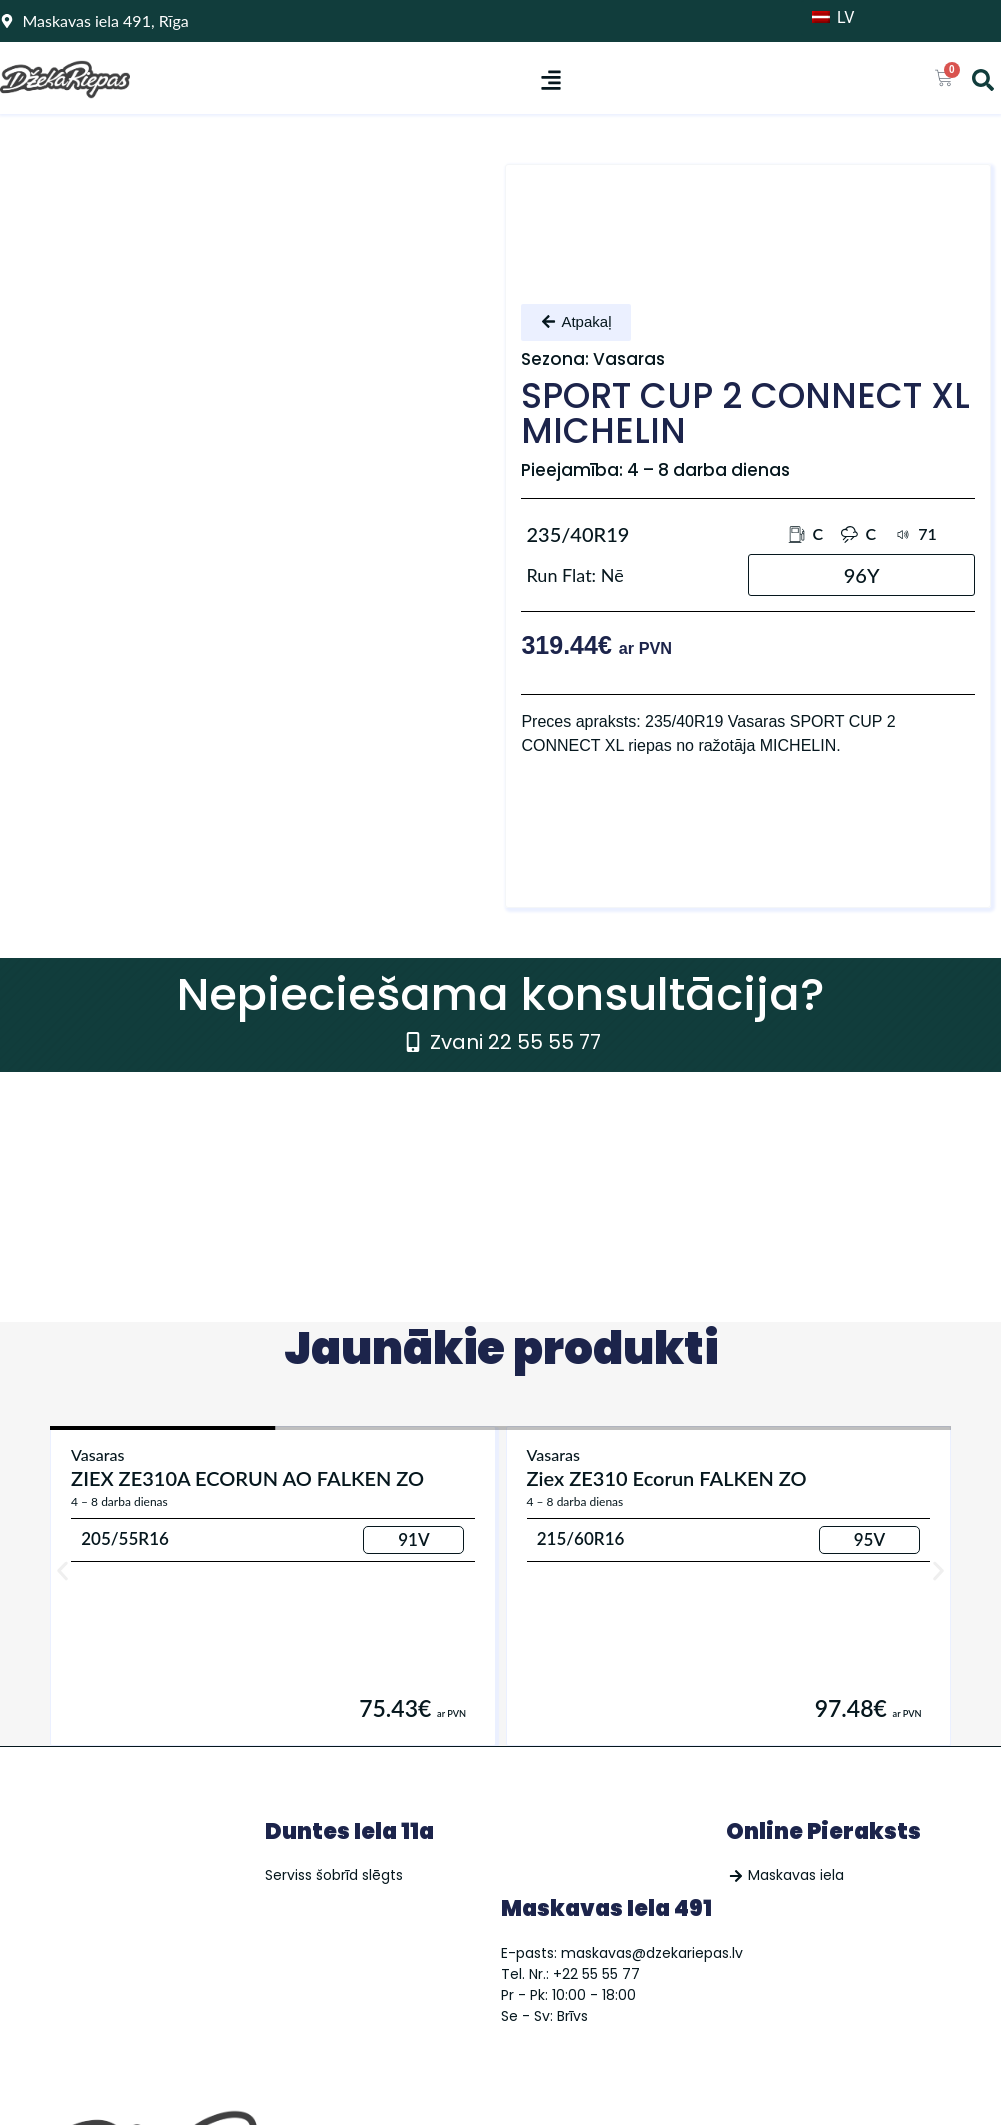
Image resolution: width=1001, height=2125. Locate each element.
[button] (550, 79)
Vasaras (97, 1454)
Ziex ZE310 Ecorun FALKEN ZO (667, 1478)
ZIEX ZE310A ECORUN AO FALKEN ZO (247, 1478)
